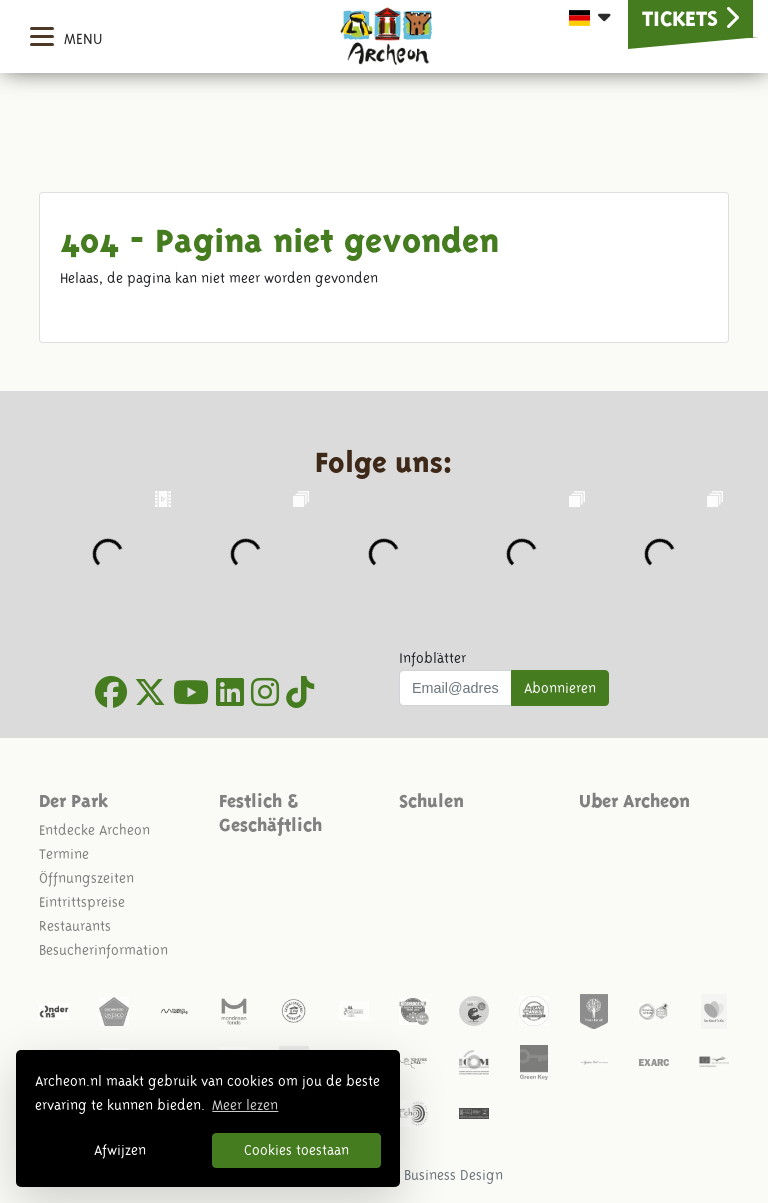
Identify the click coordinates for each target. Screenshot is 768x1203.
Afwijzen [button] (120, 1150)
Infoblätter (432, 658)
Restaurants (75, 926)
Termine (64, 854)
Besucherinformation (103, 950)
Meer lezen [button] (245, 1105)
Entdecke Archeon (94, 830)
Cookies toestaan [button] (296, 1150)
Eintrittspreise (82, 902)
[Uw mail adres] (455, 688)
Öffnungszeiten (86, 878)
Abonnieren (560, 688)
